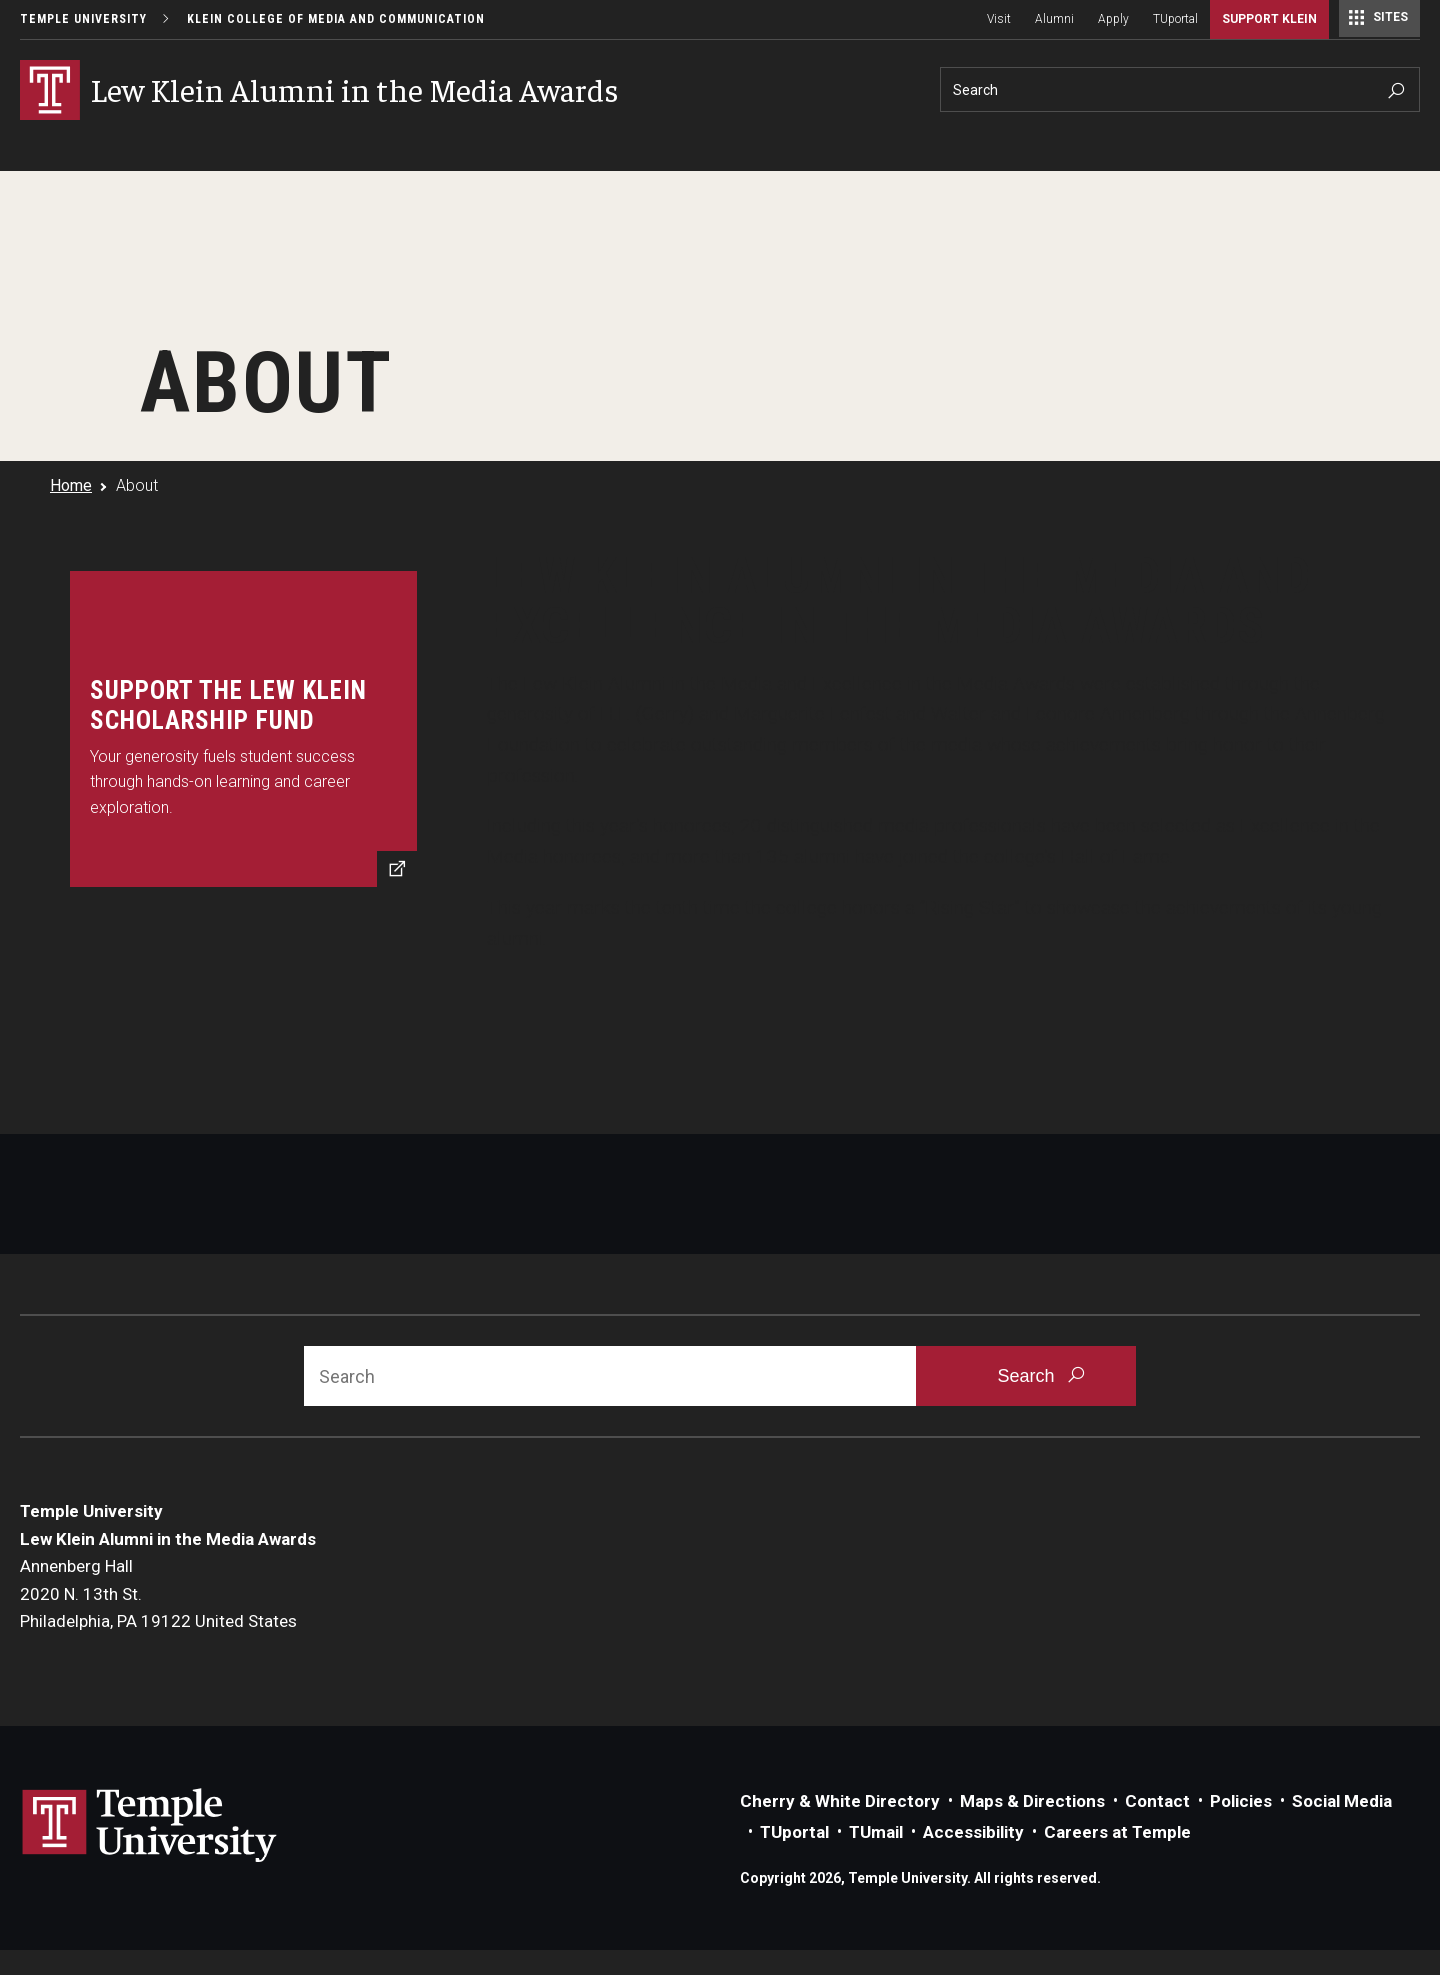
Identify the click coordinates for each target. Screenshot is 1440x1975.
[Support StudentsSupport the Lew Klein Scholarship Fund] (243, 729)
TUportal (1175, 19)
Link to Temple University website (150, 1826)
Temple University (83, 19)
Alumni (1054, 19)
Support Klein (1269, 19)
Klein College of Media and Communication (336, 19)
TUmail (876, 1832)
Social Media (1342, 1801)
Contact (1157, 1801)
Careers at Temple (1117, 1832)
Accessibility (973, 1832)
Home (71, 485)
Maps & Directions (1032, 1801)
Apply (1113, 19)
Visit (999, 19)
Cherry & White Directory (840, 1801)
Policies (1241, 1801)
